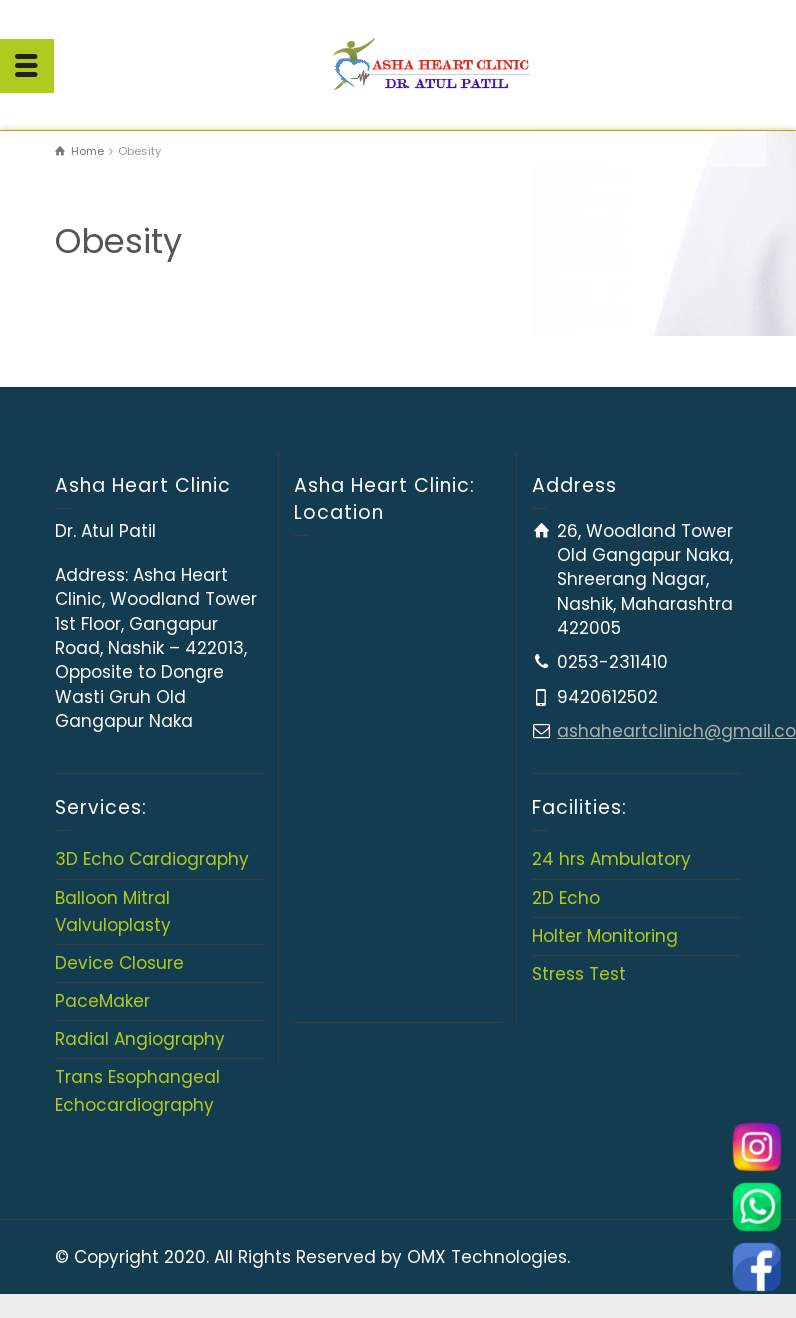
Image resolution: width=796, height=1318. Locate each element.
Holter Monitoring (605, 936)
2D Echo (566, 898)
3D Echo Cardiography (152, 859)
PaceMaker (102, 1001)
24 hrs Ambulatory (611, 859)
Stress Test (579, 974)
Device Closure (119, 963)
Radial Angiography (140, 1039)
